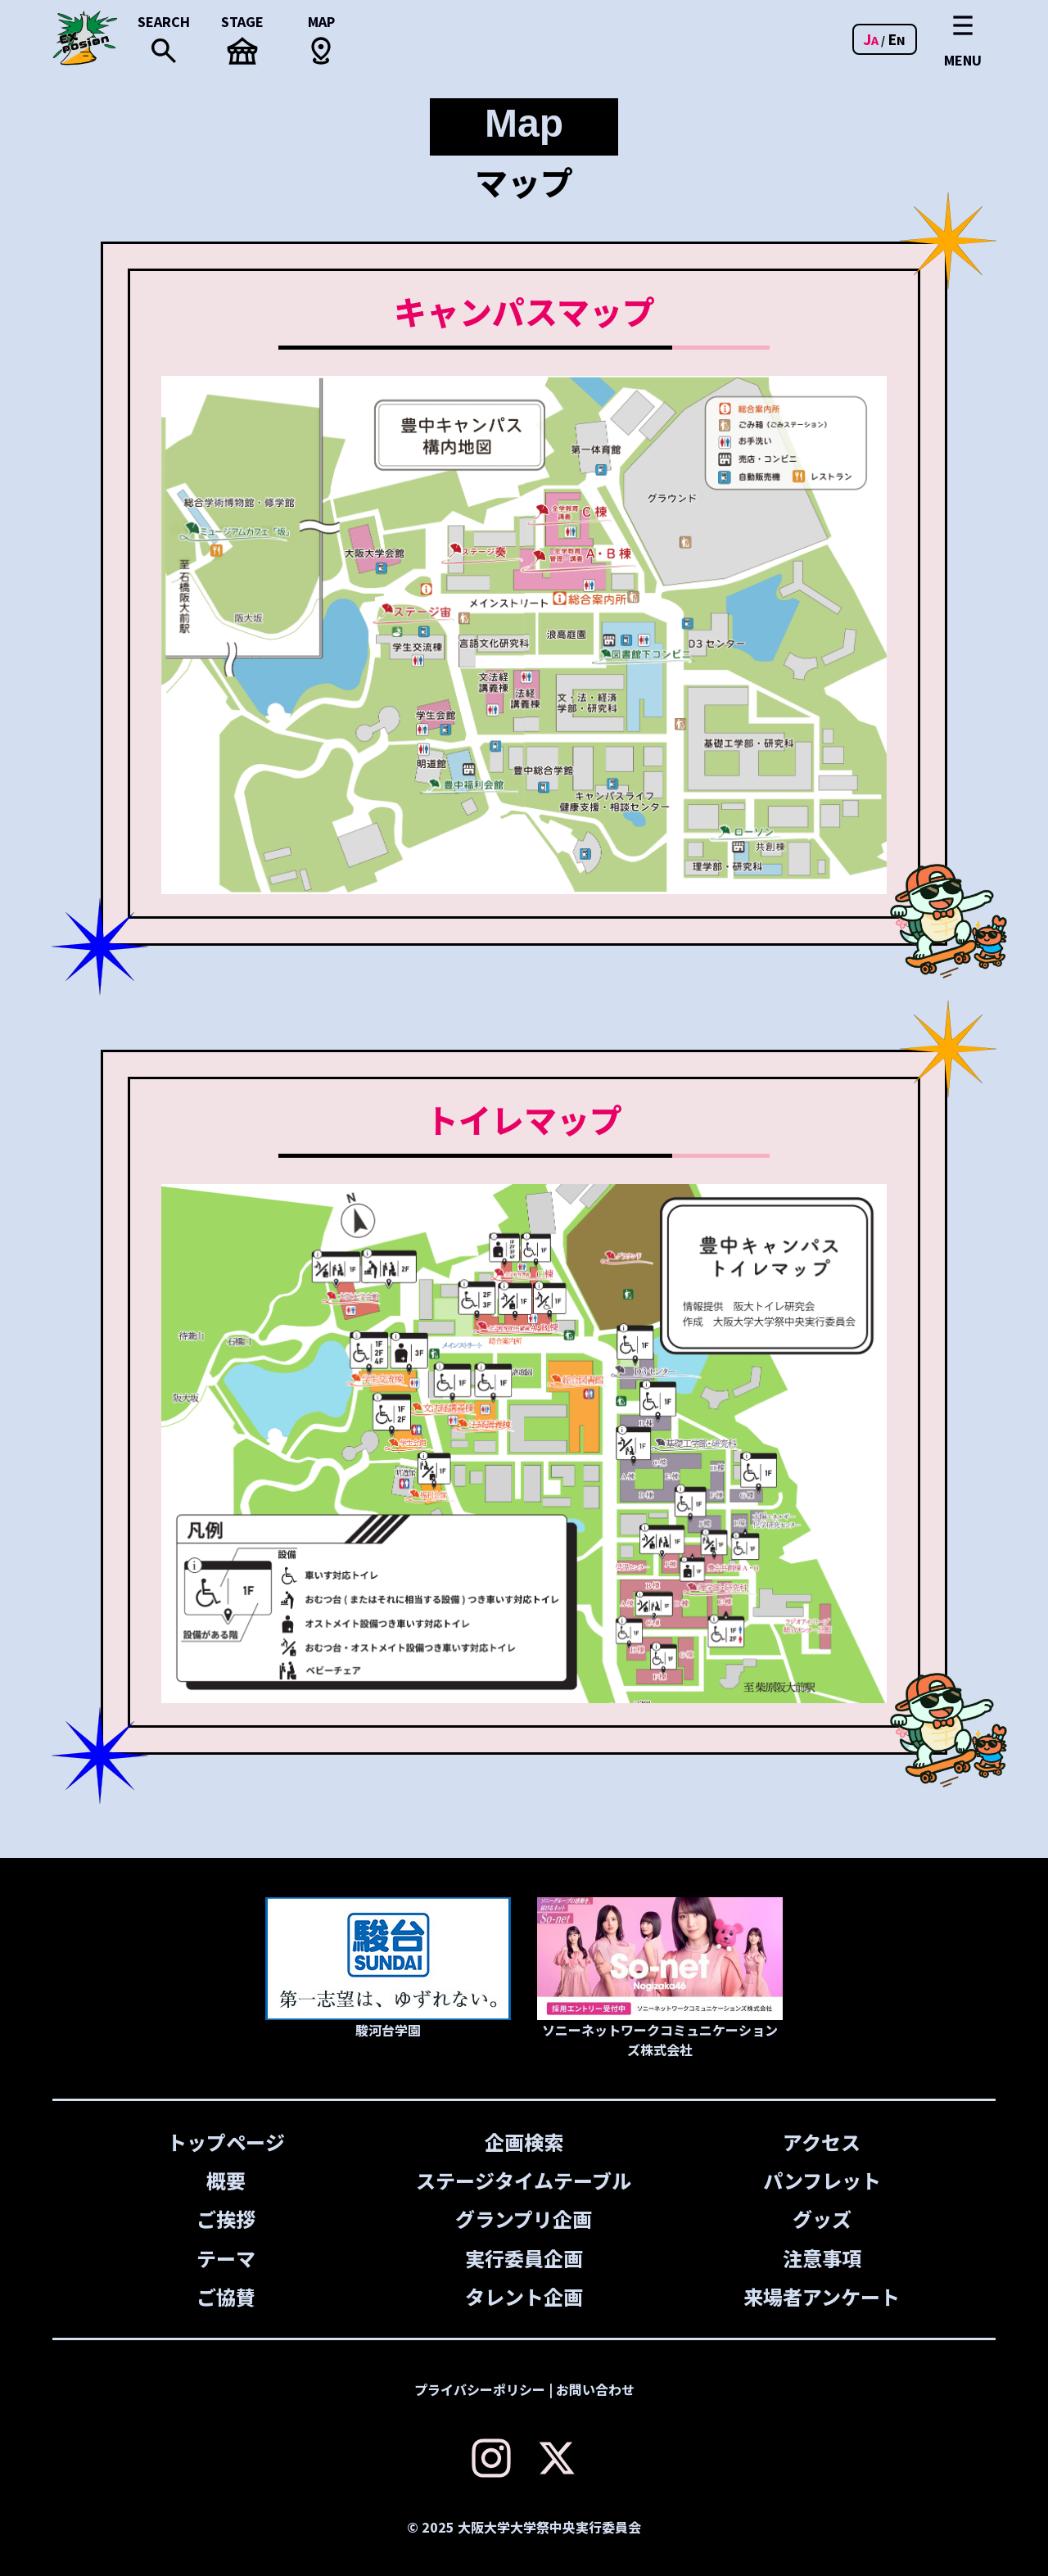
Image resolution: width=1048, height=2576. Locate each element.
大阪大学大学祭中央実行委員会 (549, 2527)
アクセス (822, 2141)
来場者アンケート (821, 2296)
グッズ (822, 2219)
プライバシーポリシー (479, 2389)
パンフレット (822, 2180)
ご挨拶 (225, 2219)
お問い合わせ (595, 2389)
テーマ (225, 2258)
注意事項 (822, 2258)
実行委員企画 (524, 2258)
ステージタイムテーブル (523, 2180)
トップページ (226, 2141)
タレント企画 (524, 2296)
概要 (226, 2180)
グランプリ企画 (523, 2219)
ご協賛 (225, 2296)
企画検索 (524, 2141)
